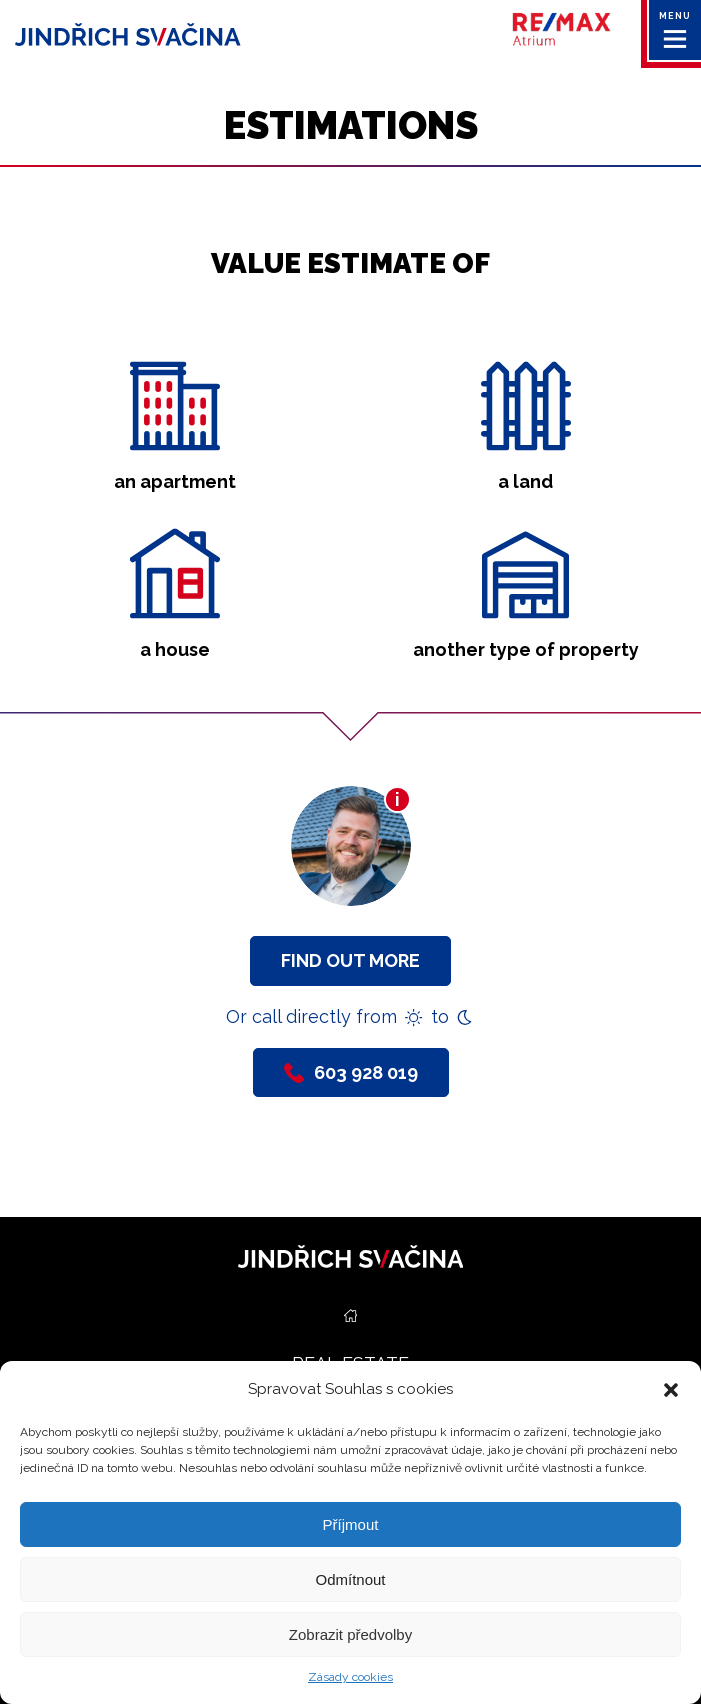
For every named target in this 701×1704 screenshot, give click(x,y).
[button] (671, 1390)
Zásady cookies (350, 1677)
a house (175, 649)
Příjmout (351, 1524)
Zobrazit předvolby (350, 1634)
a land (525, 481)
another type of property (526, 649)
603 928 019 (351, 1072)
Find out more (350, 960)
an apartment (175, 481)
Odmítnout (350, 1579)
